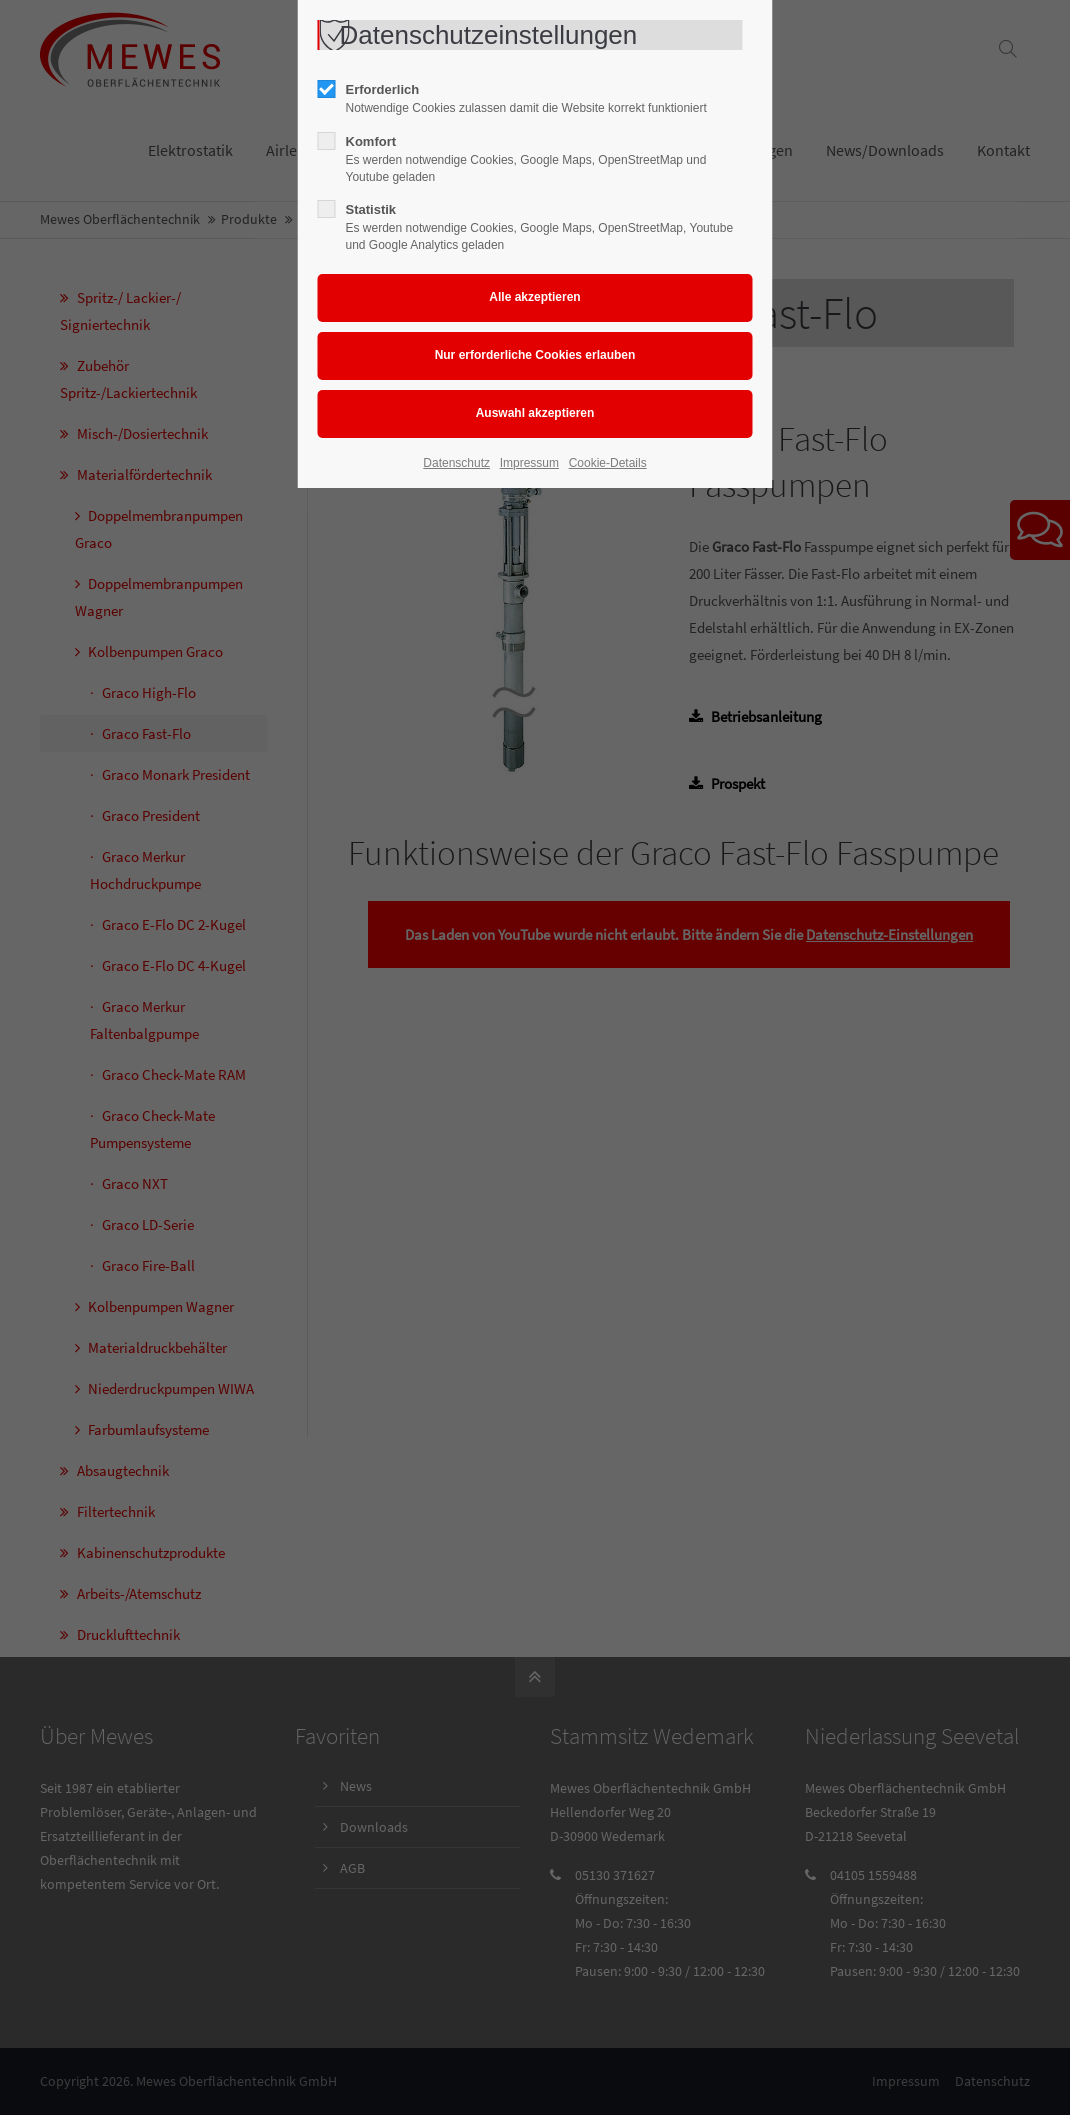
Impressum (529, 463)
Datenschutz (456, 463)
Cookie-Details (608, 463)
